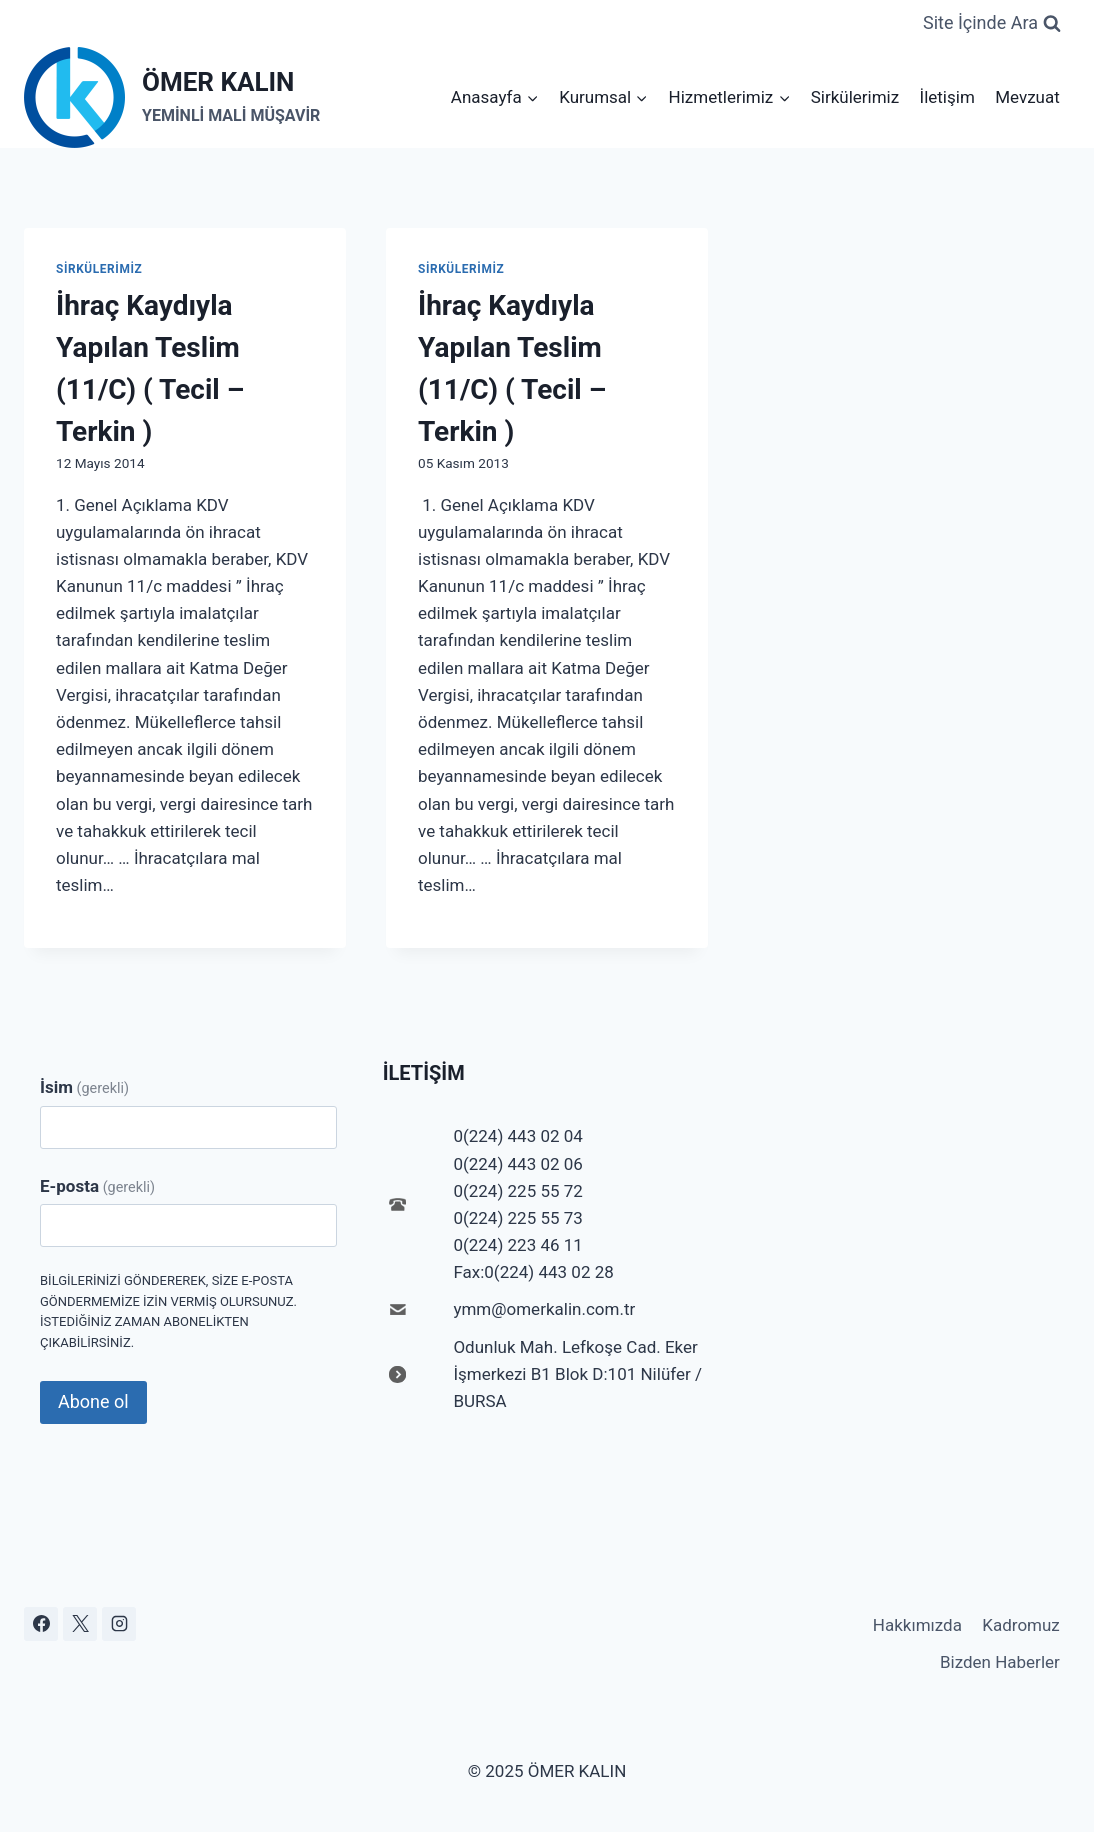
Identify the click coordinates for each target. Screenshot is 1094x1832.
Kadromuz (1021, 1625)
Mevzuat (1027, 97)
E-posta (97, 1186)
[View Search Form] (992, 23)
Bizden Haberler (1000, 1662)
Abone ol (93, 1401)
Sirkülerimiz (855, 97)
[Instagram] (119, 1624)
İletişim (947, 97)
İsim (84, 1087)
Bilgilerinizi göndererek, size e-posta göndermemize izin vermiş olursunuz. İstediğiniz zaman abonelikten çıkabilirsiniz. (168, 1311)
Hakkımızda (917, 1625)
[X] (80, 1624)
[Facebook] (41, 1624)
